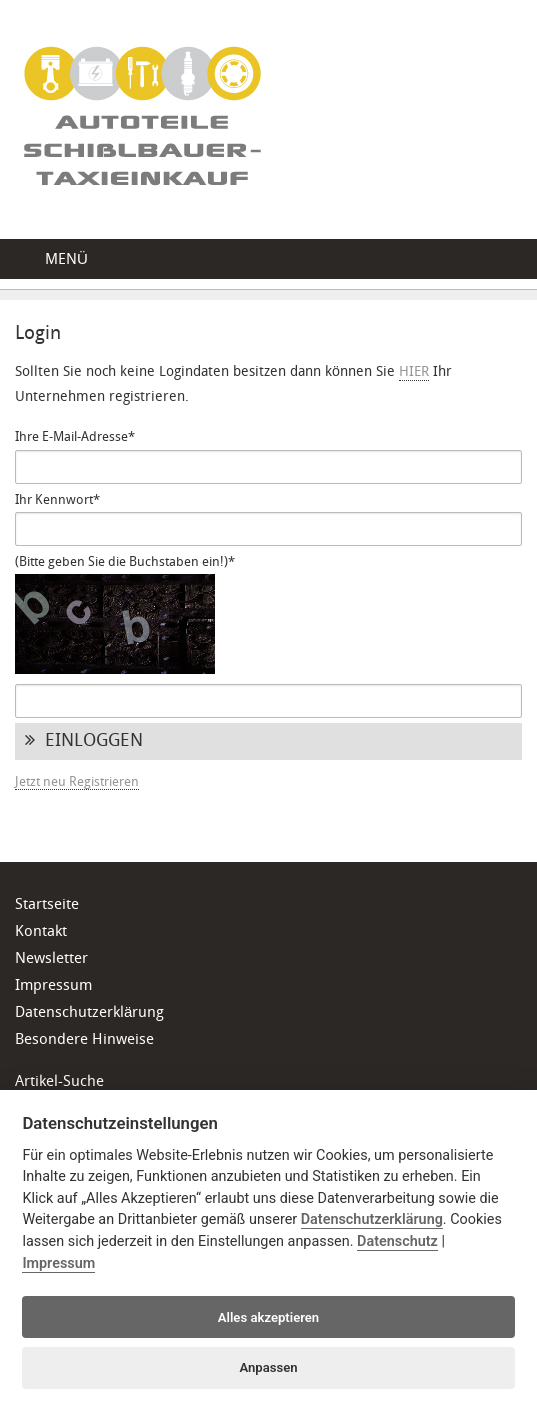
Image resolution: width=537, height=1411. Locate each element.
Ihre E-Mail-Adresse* (75, 437)
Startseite (47, 905)
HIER (414, 372)
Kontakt (41, 932)
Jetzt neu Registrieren (77, 782)
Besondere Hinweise (84, 1040)
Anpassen (268, 1367)
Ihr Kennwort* (57, 500)
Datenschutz (397, 1241)
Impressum (53, 986)
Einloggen (84, 741)
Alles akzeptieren (268, 1317)
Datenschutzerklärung (89, 1013)
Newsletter (51, 959)
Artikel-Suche (59, 1082)
